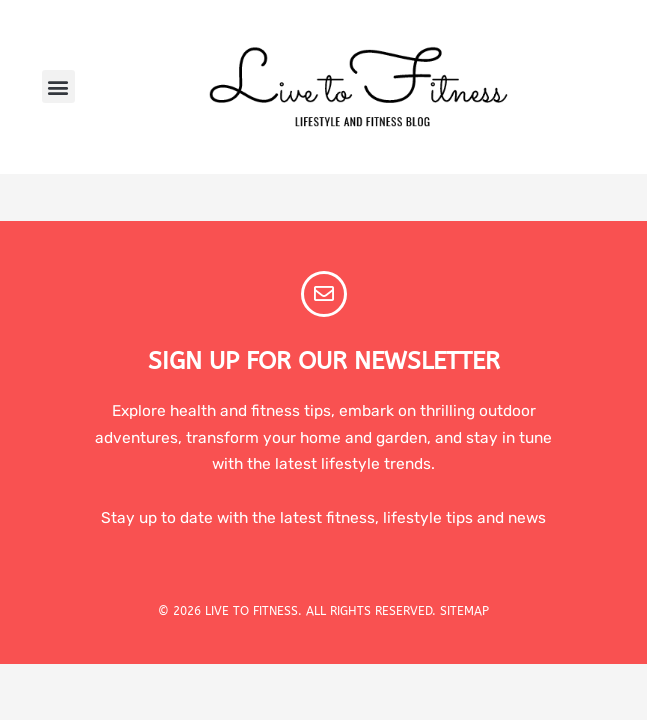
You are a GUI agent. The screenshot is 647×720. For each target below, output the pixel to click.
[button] (58, 86)
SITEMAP (464, 611)
